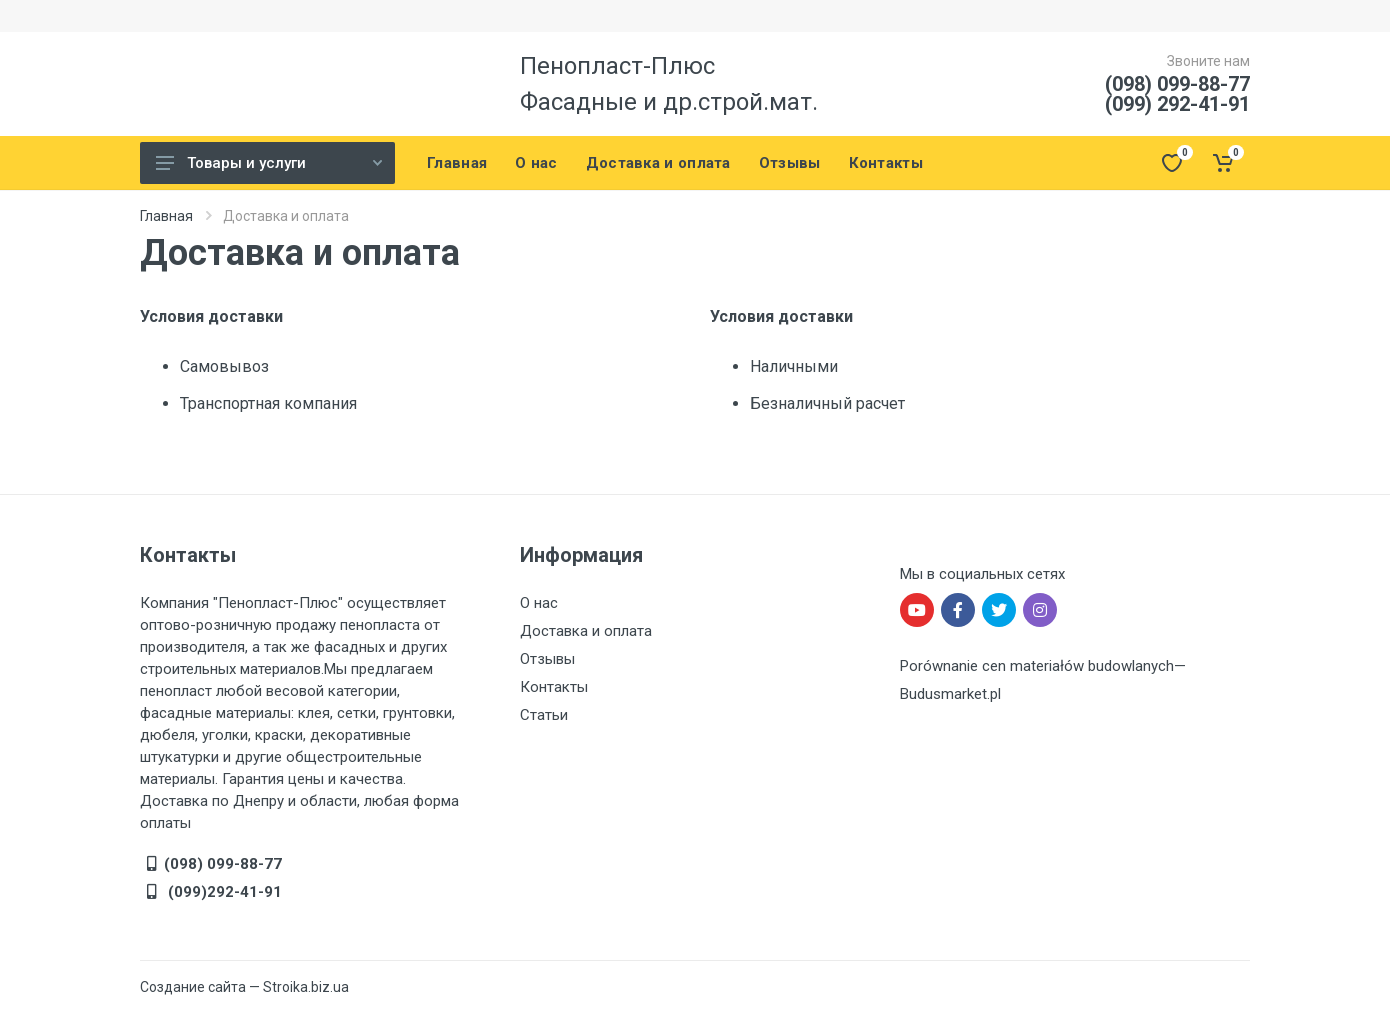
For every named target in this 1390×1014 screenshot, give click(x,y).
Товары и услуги (269, 163)
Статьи (544, 715)
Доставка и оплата (586, 631)
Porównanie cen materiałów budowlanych (1037, 666)
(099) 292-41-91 (1177, 104)
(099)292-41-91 (223, 892)
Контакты (554, 687)
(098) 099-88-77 (1177, 84)
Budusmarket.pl (950, 694)
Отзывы (547, 659)
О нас (539, 603)
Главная (166, 216)
